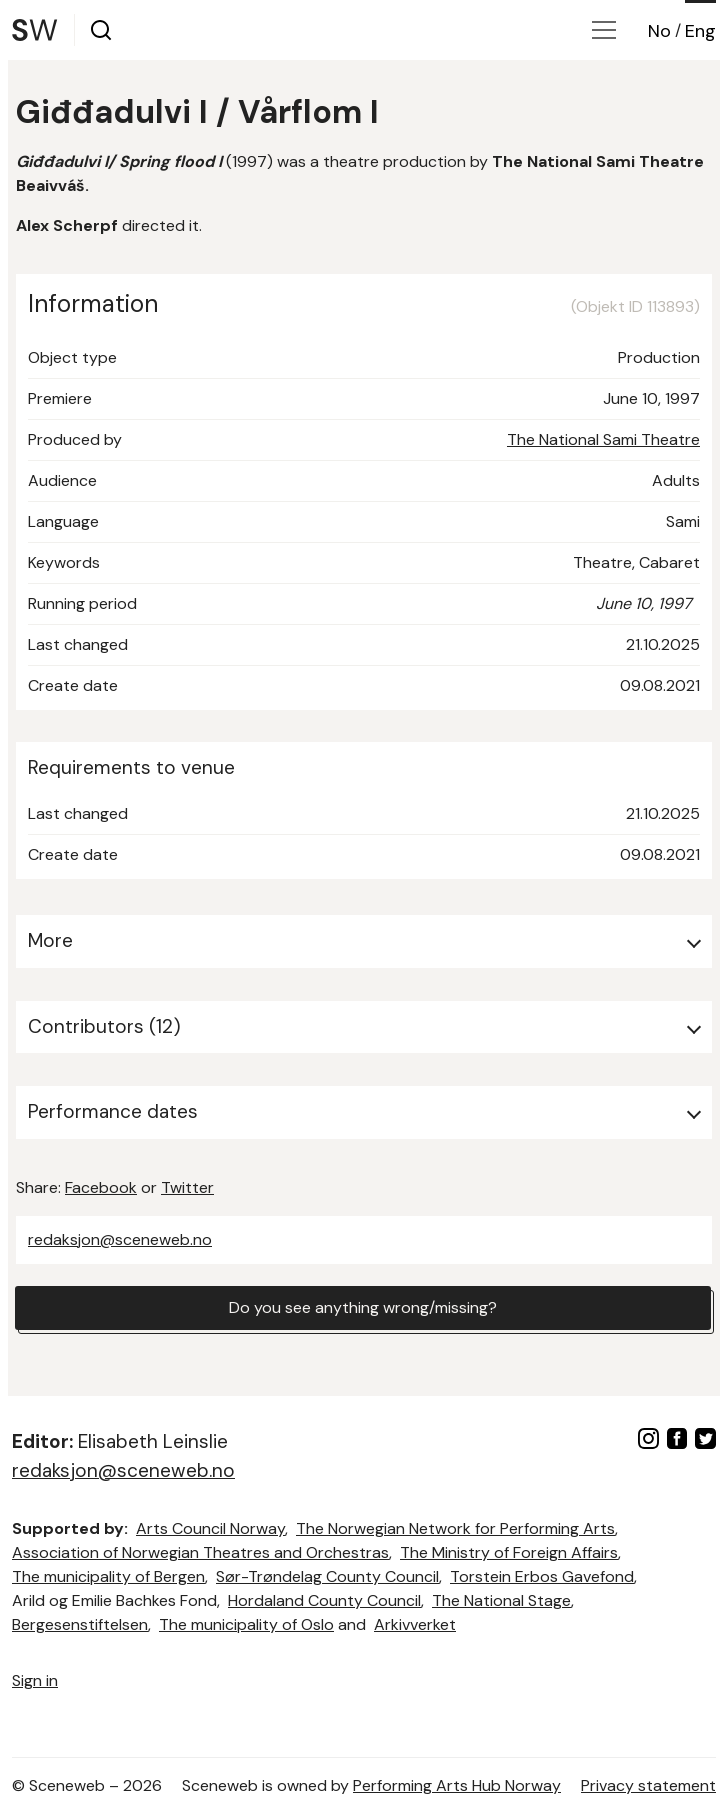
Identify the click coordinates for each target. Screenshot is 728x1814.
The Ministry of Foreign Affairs (509, 1552)
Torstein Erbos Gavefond (542, 1576)
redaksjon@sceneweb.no (120, 1239)
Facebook (101, 1187)
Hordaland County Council (324, 1600)
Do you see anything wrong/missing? (363, 1307)
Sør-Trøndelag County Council (327, 1576)
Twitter (187, 1187)
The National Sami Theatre (603, 439)
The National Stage (501, 1600)
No (659, 31)
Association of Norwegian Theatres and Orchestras (200, 1552)
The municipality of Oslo (246, 1624)
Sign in (35, 1680)
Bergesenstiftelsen (80, 1624)
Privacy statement (648, 1785)
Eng (700, 31)
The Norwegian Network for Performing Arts (455, 1528)
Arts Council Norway (210, 1528)
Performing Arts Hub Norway (457, 1785)
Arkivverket (415, 1624)
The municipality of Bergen (108, 1576)
